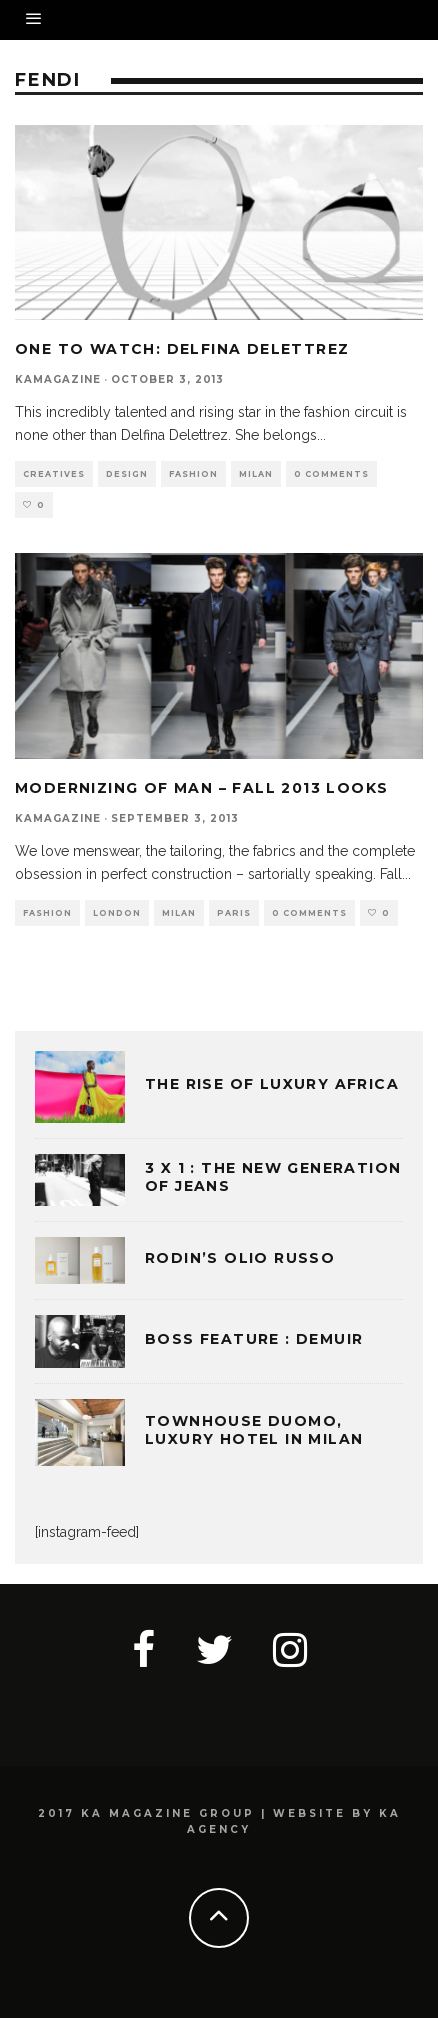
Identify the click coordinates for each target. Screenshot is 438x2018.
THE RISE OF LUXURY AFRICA (272, 1084)
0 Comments (331, 474)
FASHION (193, 474)
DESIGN (127, 474)
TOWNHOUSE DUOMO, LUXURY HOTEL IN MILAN (254, 1430)
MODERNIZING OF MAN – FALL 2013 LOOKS (201, 788)
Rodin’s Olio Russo (240, 1258)
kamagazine (58, 379)
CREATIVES (54, 474)
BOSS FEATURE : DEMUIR (254, 1339)
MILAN (256, 474)
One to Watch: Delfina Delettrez (182, 349)
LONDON (117, 913)
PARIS (234, 913)
